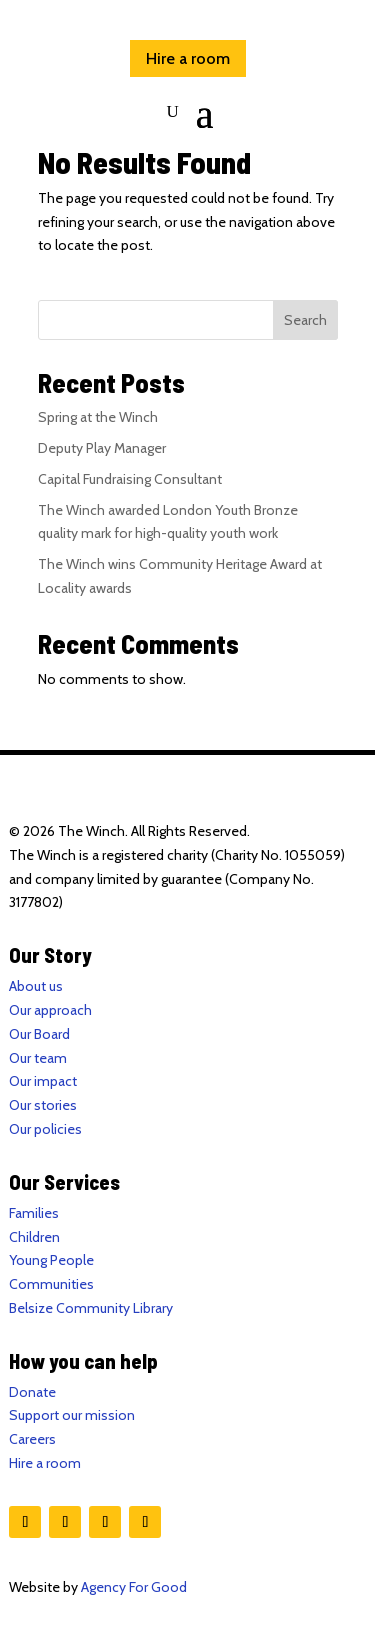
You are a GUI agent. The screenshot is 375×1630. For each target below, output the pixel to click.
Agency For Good (134, 1587)
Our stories (43, 1105)
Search (305, 320)
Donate (32, 1392)
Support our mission (72, 1415)
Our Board (39, 1034)
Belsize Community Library (91, 1308)
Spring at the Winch (98, 417)
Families (34, 1213)
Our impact (43, 1081)
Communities (51, 1284)
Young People (51, 1260)
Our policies (45, 1129)
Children (34, 1237)
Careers (32, 1439)
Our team (38, 1058)
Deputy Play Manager (102, 448)
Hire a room (188, 58)
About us (36, 986)
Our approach (50, 1010)
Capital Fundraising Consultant (130, 479)
